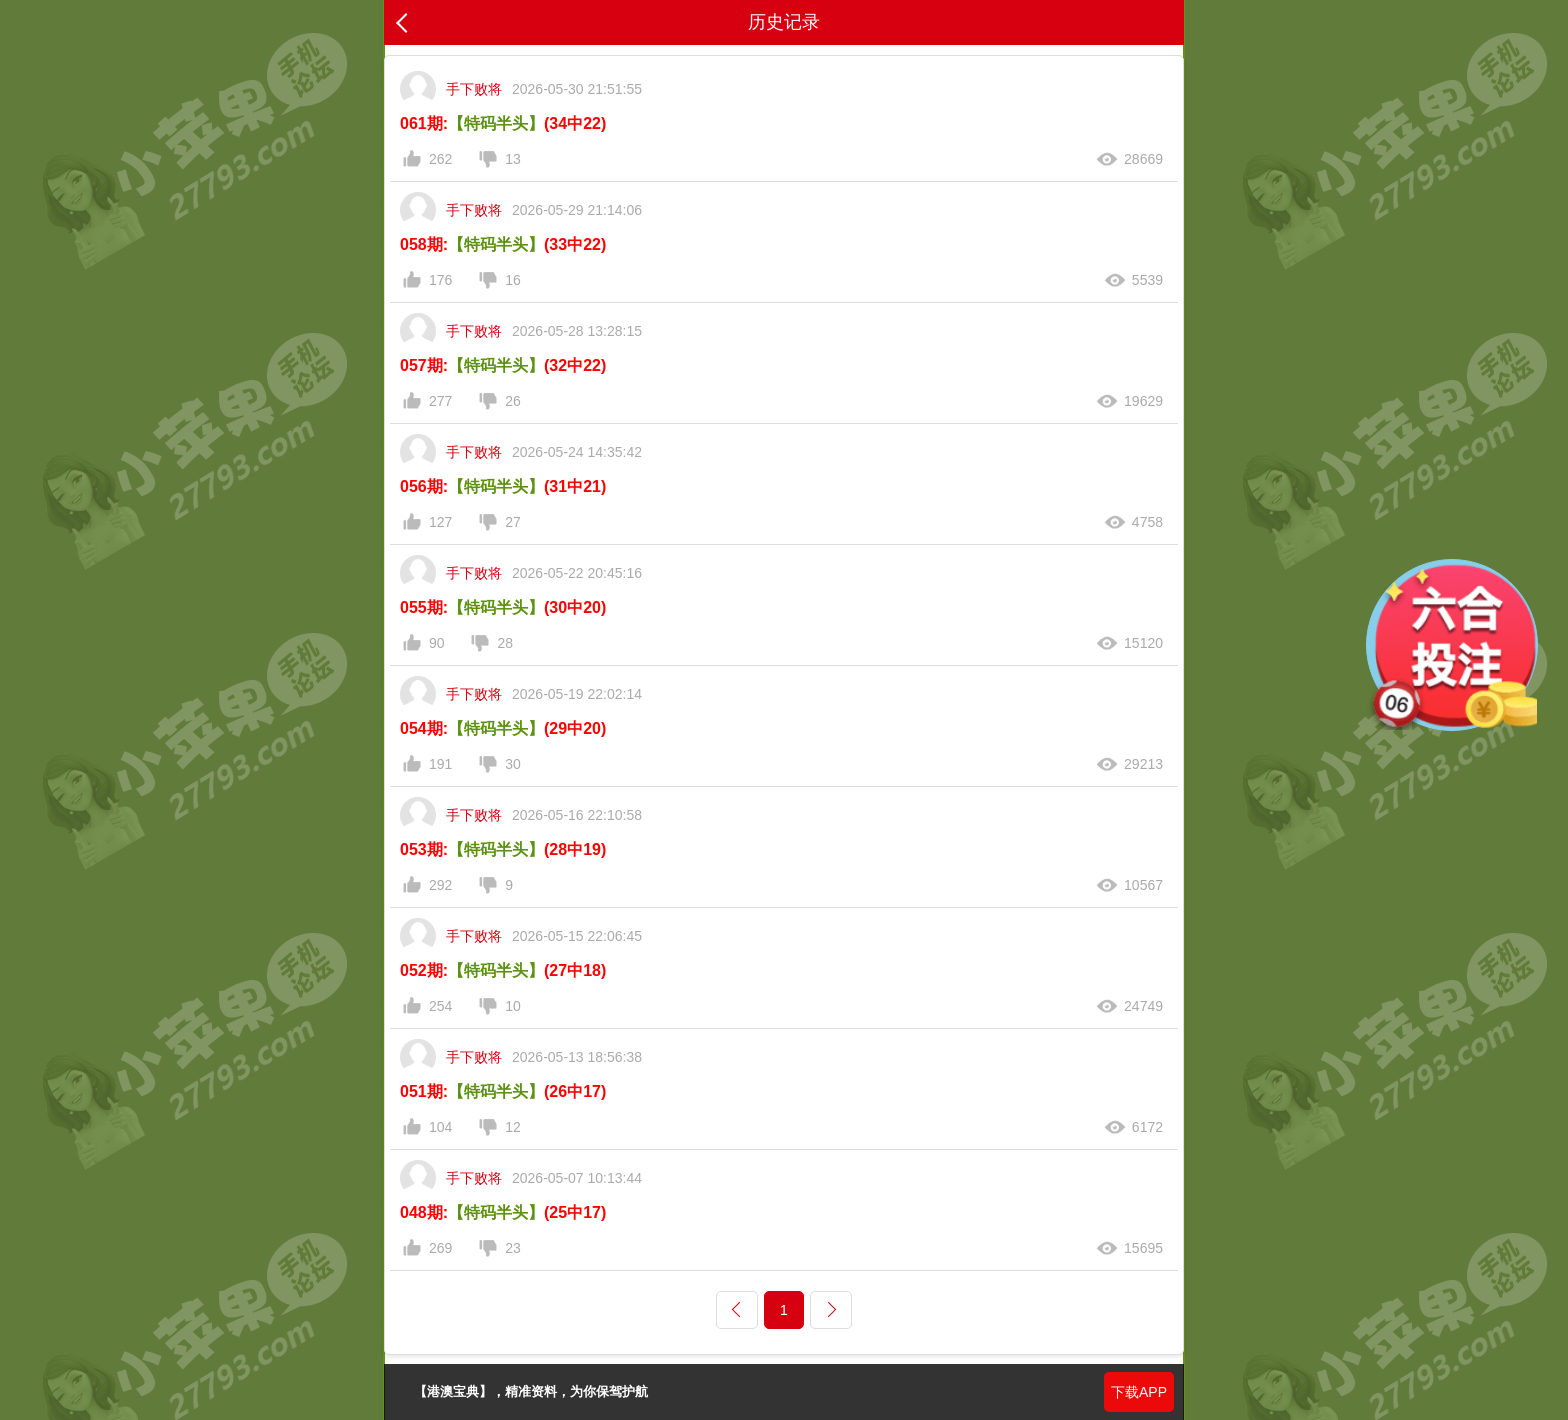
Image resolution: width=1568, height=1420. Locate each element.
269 (440, 1248)
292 (440, 885)
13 (513, 159)
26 (513, 401)
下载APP (1139, 1392)
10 (513, 1006)
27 (513, 522)
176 (440, 280)
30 (513, 764)
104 (440, 1127)
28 (505, 643)
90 (437, 643)
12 (513, 1127)
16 (513, 280)
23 (513, 1248)
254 (440, 1006)
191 (440, 764)
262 (440, 159)
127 (440, 522)
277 (440, 401)
